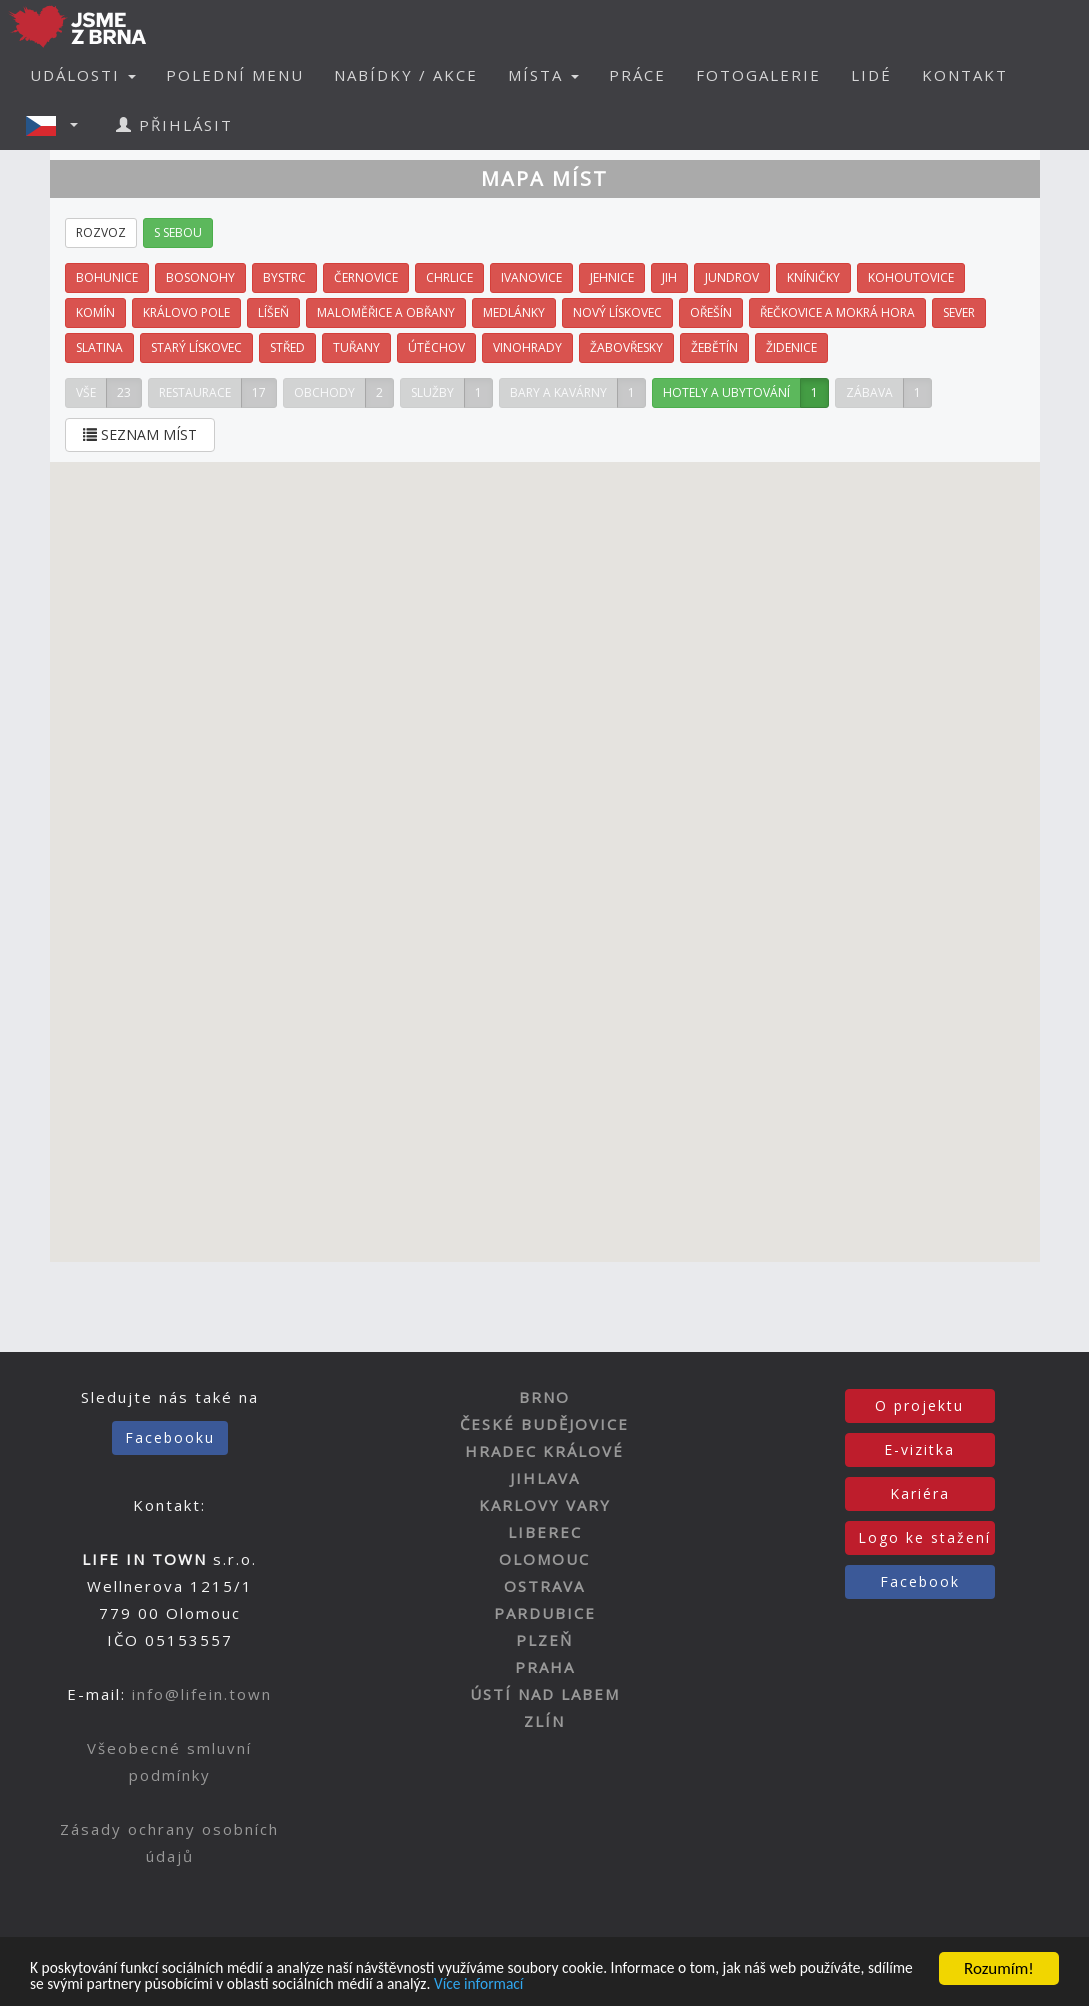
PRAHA (545, 1667)
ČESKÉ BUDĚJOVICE (544, 1424)
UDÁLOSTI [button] (83, 75)
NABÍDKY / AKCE (406, 75)
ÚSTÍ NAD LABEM (545, 1694)
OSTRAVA (544, 1586)
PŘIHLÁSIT (174, 125)
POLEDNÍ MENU (235, 75)
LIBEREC (545, 1532)
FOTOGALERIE (758, 75)
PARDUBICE (545, 1613)
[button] (58, 125)
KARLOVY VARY (545, 1505)
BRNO (544, 1397)
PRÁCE (637, 75)
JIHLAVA (545, 1478)
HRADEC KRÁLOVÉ (544, 1451)
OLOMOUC (544, 1559)
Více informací (650, 1983)
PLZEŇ (544, 1640)
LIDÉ (871, 75)
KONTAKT (965, 75)
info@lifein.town (202, 1694)
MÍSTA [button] (543, 75)
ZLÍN (544, 1721)
